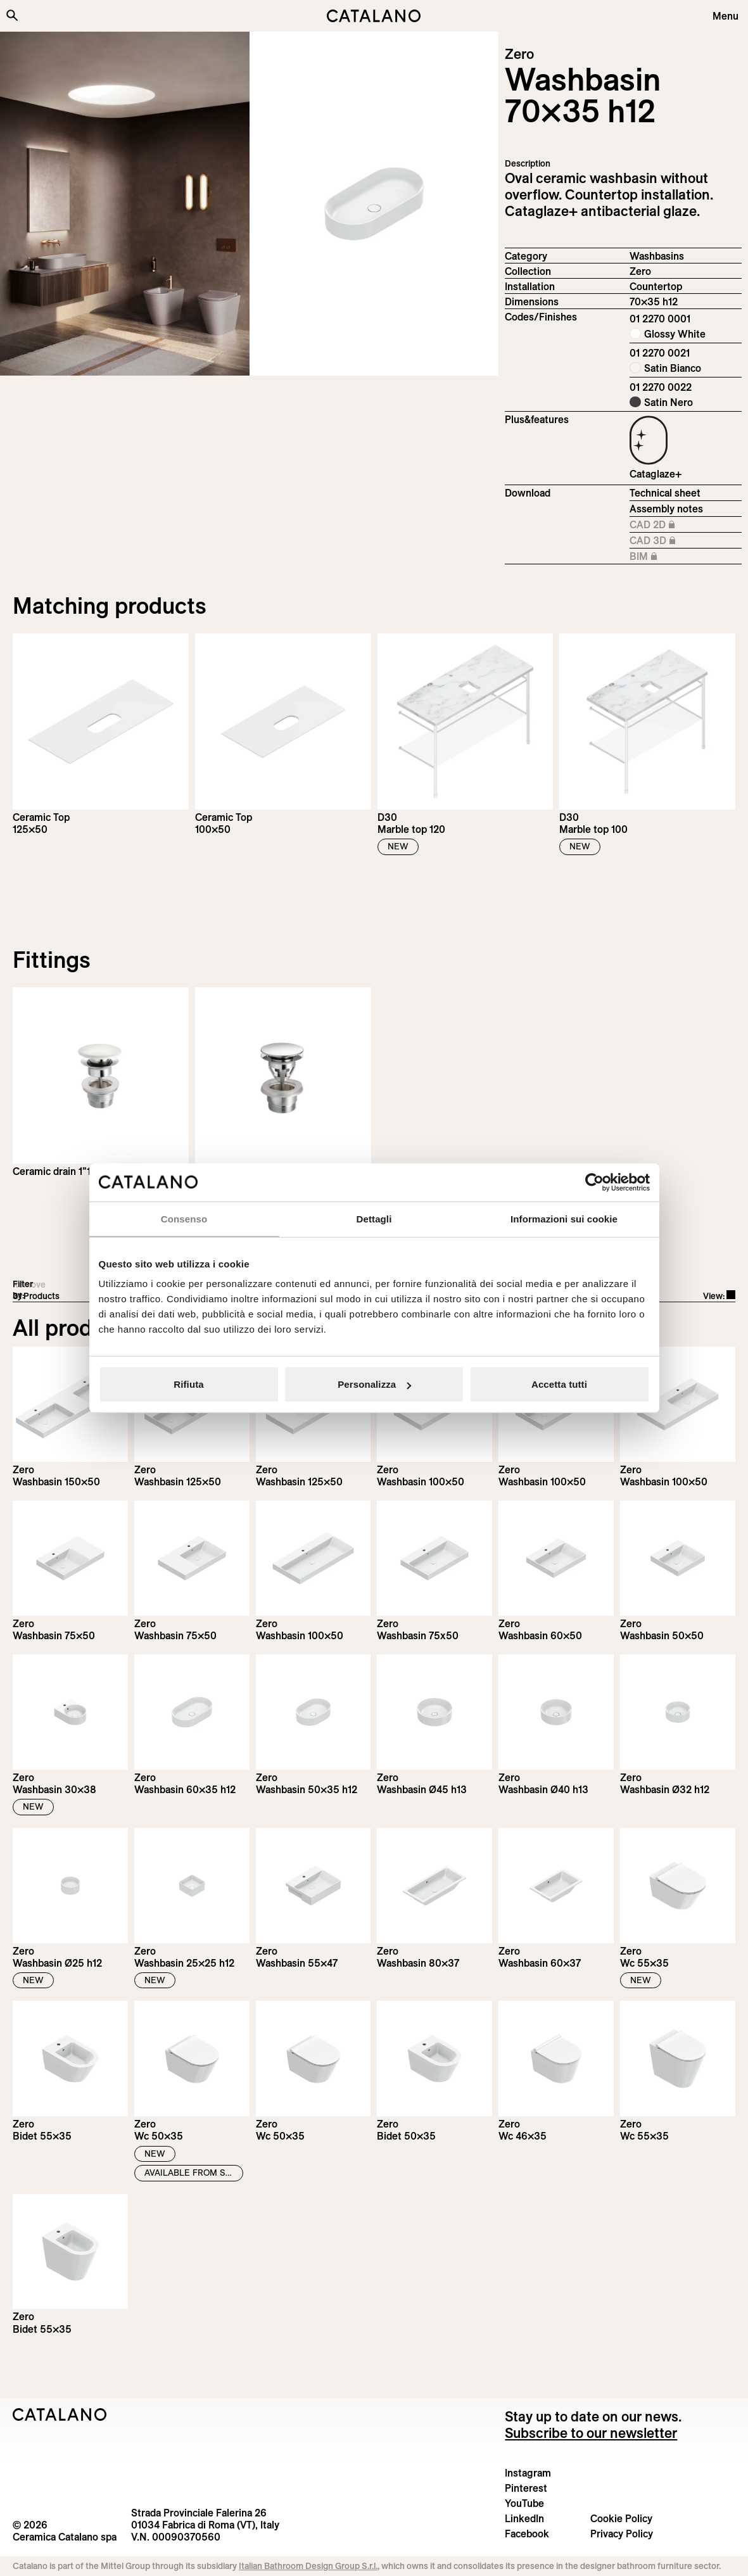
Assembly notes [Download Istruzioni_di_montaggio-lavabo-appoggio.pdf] (666, 508)
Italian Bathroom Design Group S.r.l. (308, 2566)
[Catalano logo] (374, 16)
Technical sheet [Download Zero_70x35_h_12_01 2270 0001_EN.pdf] (665, 492)
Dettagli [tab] (374, 1218)
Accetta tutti (559, 1384)
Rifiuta (188, 1384)
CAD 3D (663, 541)
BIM (663, 557)
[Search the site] (12, 15)
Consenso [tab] (184, 1218)
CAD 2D (663, 525)
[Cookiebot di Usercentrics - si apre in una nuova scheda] (594, 1181)
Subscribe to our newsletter (591, 2433)
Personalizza (374, 1384)
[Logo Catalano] (60, 2414)
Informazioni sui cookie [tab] (564, 1218)
